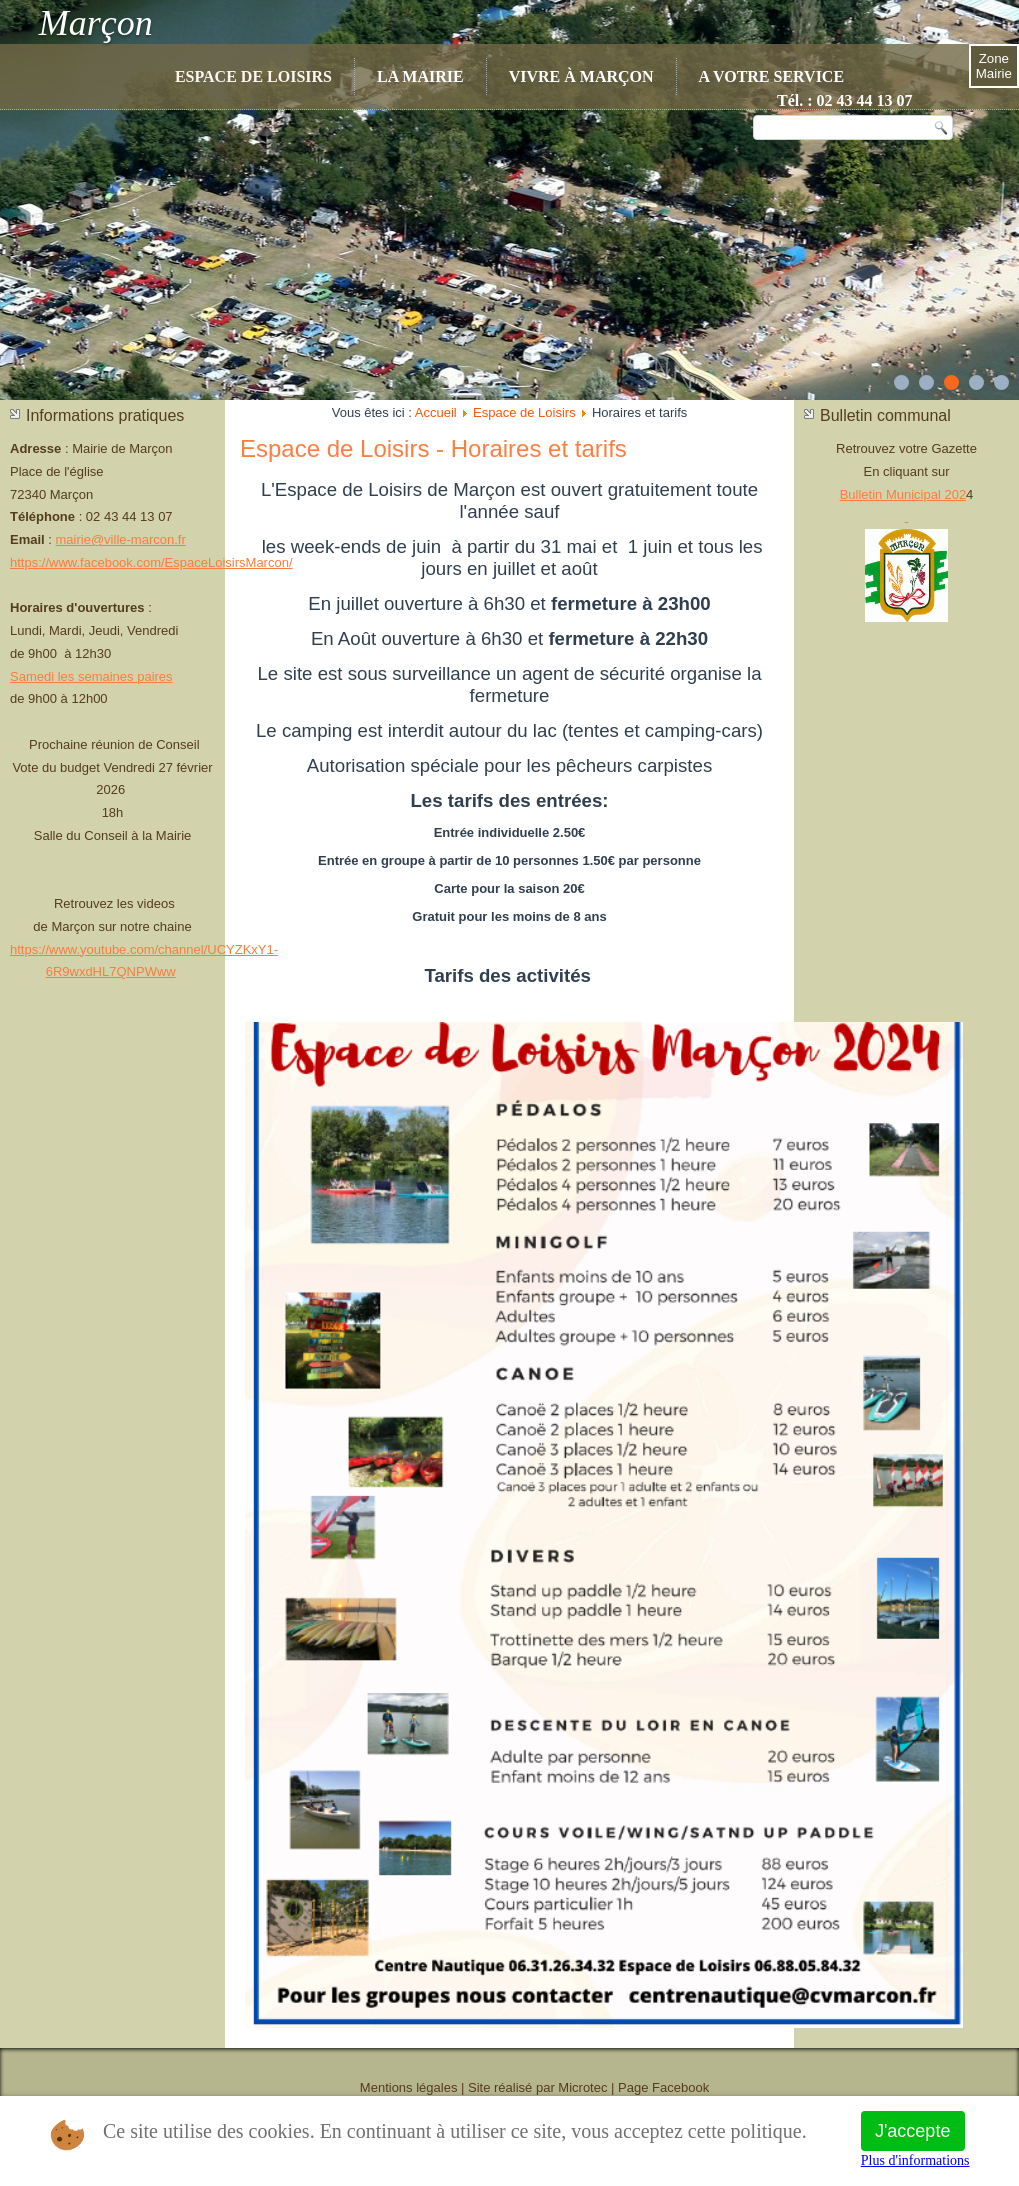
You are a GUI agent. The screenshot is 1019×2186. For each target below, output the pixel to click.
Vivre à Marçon (581, 76)
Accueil (436, 412)
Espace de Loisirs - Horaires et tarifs (433, 448)
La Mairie (420, 76)
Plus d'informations (915, 2160)
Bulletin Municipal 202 (903, 494)
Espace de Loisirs (253, 76)
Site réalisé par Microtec (537, 2087)
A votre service (772, 76)
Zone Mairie (994, 66)
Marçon (96, 23)
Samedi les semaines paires (91, 676)
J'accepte (912, 2131)
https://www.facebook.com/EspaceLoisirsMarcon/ (151, 562)
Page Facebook (663, 2087)
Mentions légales (409, 2087)
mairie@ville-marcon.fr (121, 539)
